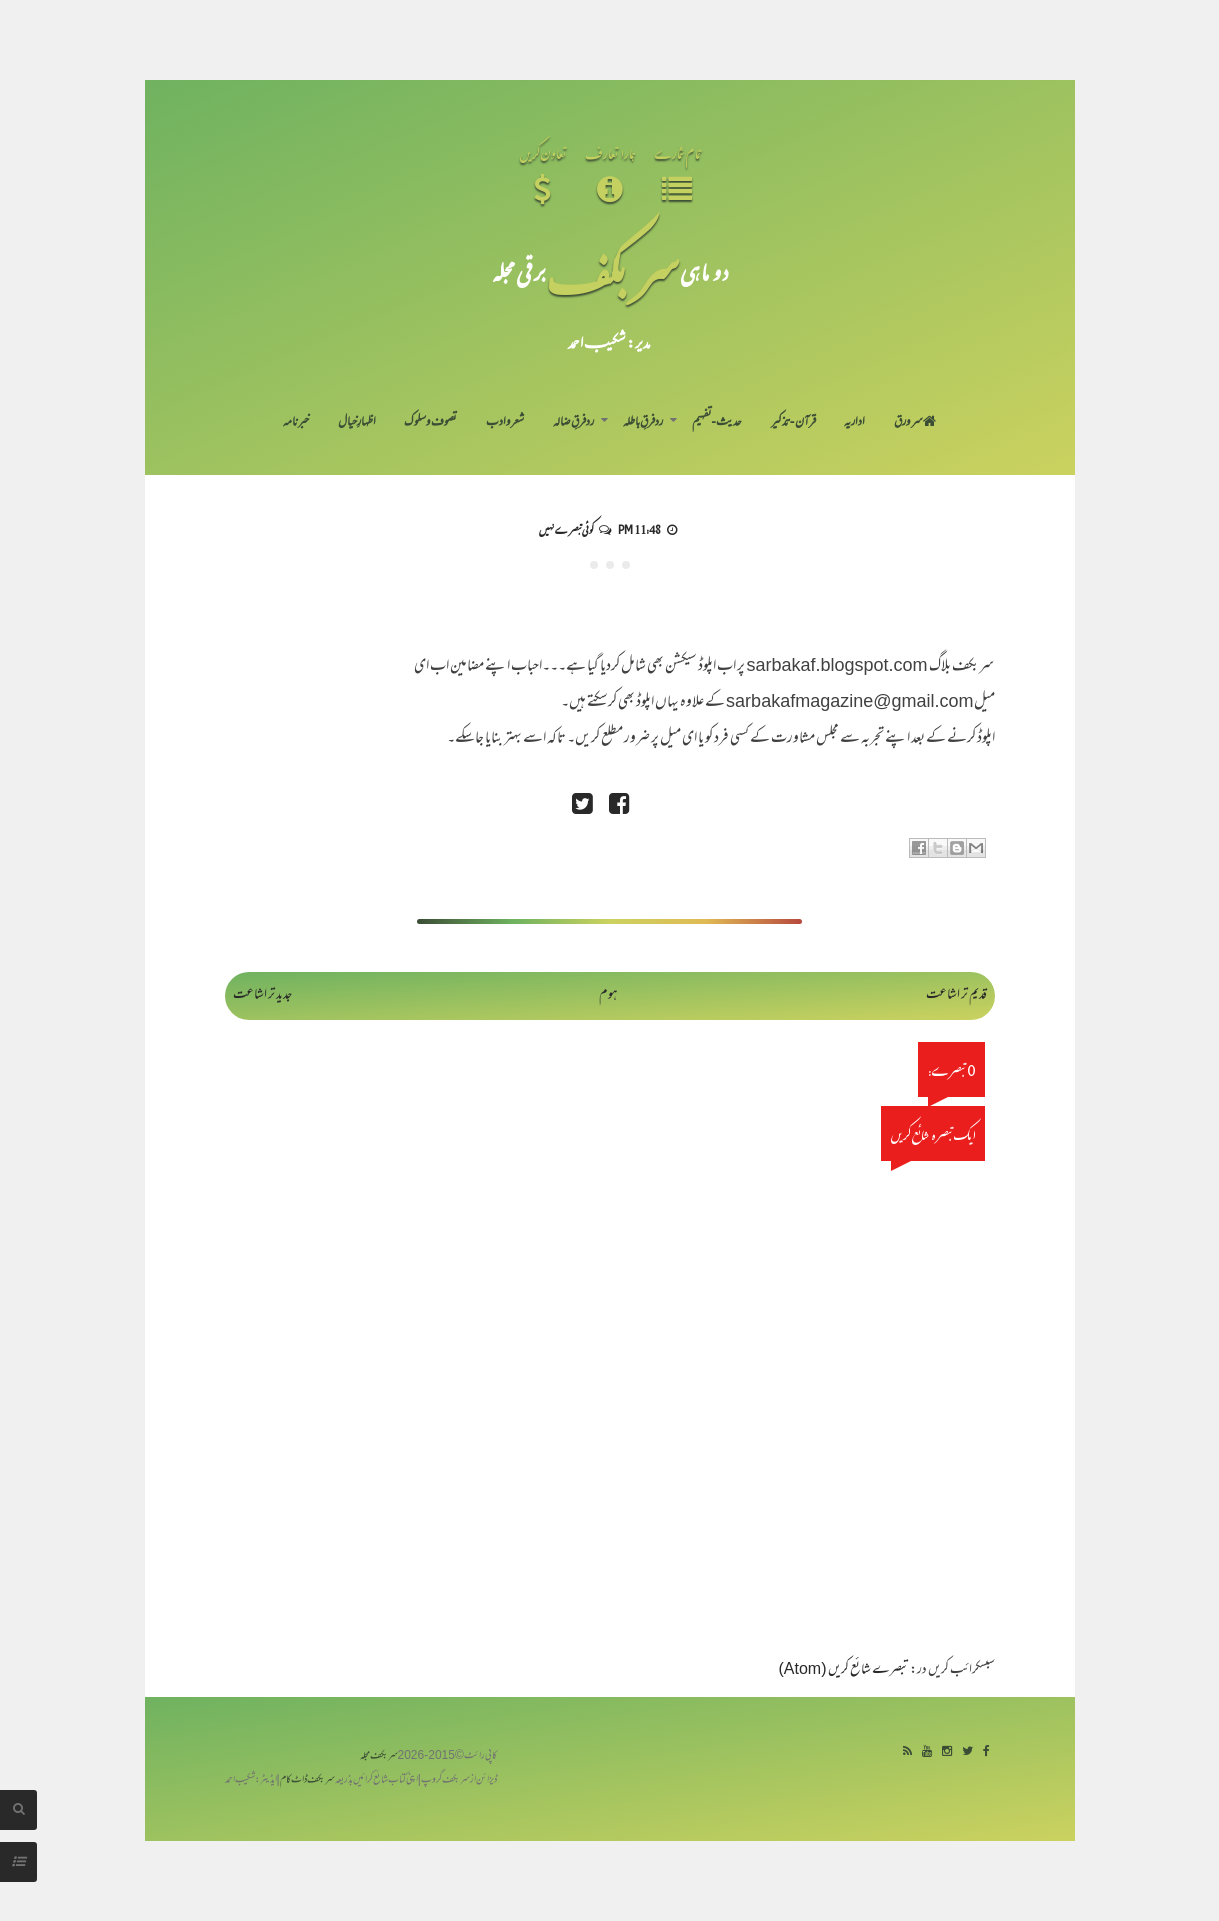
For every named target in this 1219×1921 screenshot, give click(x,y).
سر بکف (613, 271)
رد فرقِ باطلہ (643, 423)
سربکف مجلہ (379, 1756)
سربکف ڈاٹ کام (307, 1780)
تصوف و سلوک (430, 423)
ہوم (608, 995)
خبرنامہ (296, 423)
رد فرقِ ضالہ (573, 423)
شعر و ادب (505, 423)
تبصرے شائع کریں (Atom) (844, 1670)
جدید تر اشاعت (262, 995)
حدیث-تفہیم (717, 423)
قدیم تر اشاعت (956, 995)
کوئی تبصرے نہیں (566, 529)
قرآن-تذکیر (793, 423)
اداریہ (854, 423)
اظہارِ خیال (357, 423)
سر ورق (915, 423)
